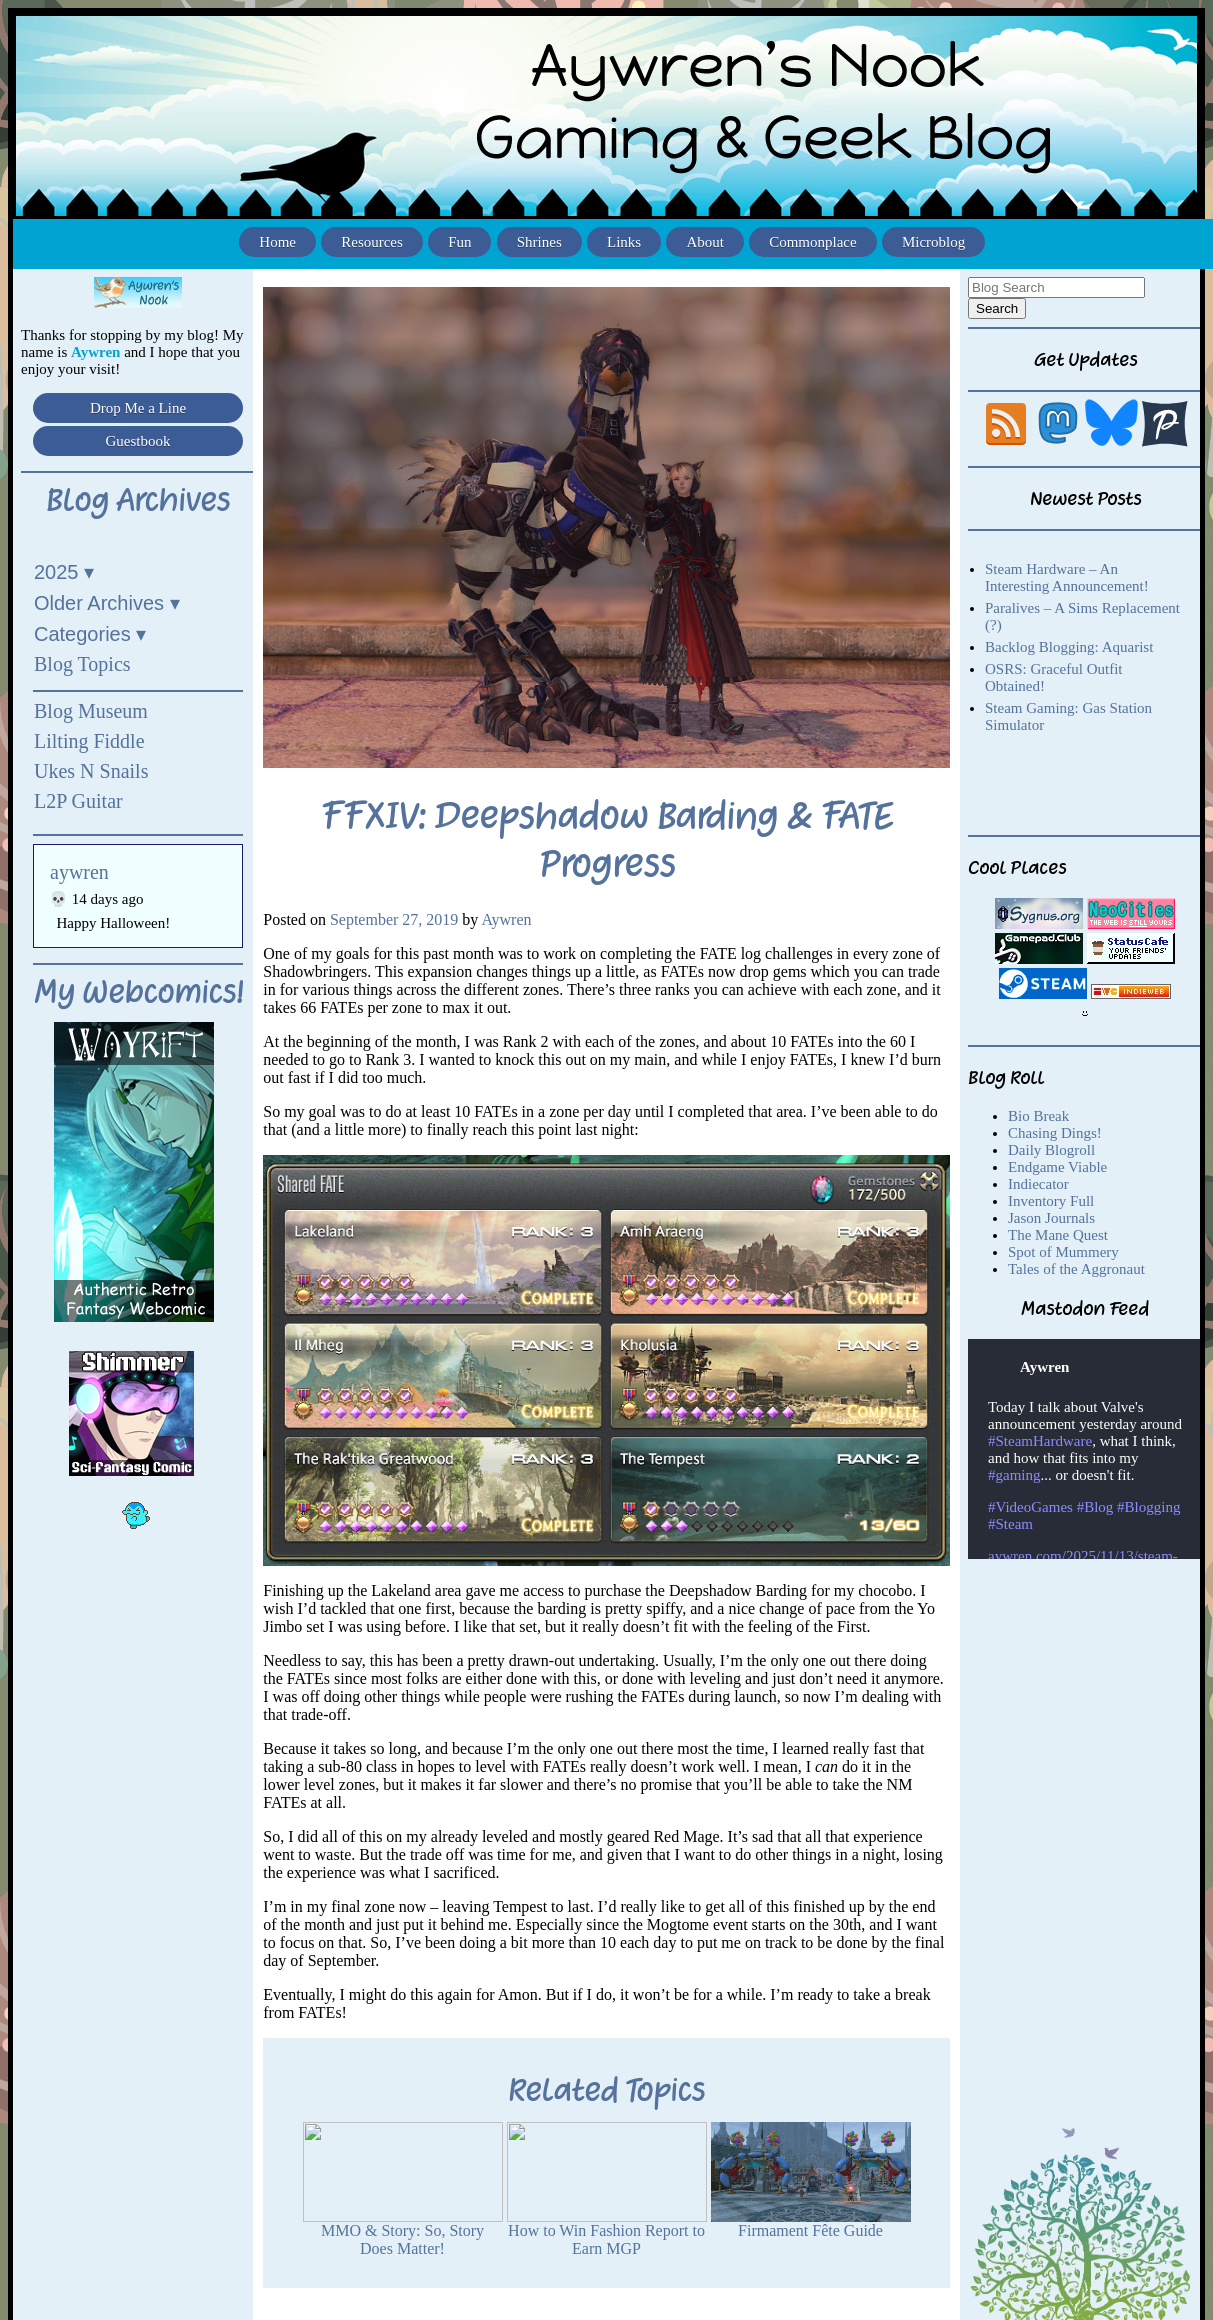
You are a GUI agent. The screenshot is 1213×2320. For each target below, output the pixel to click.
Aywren (506, 919)
